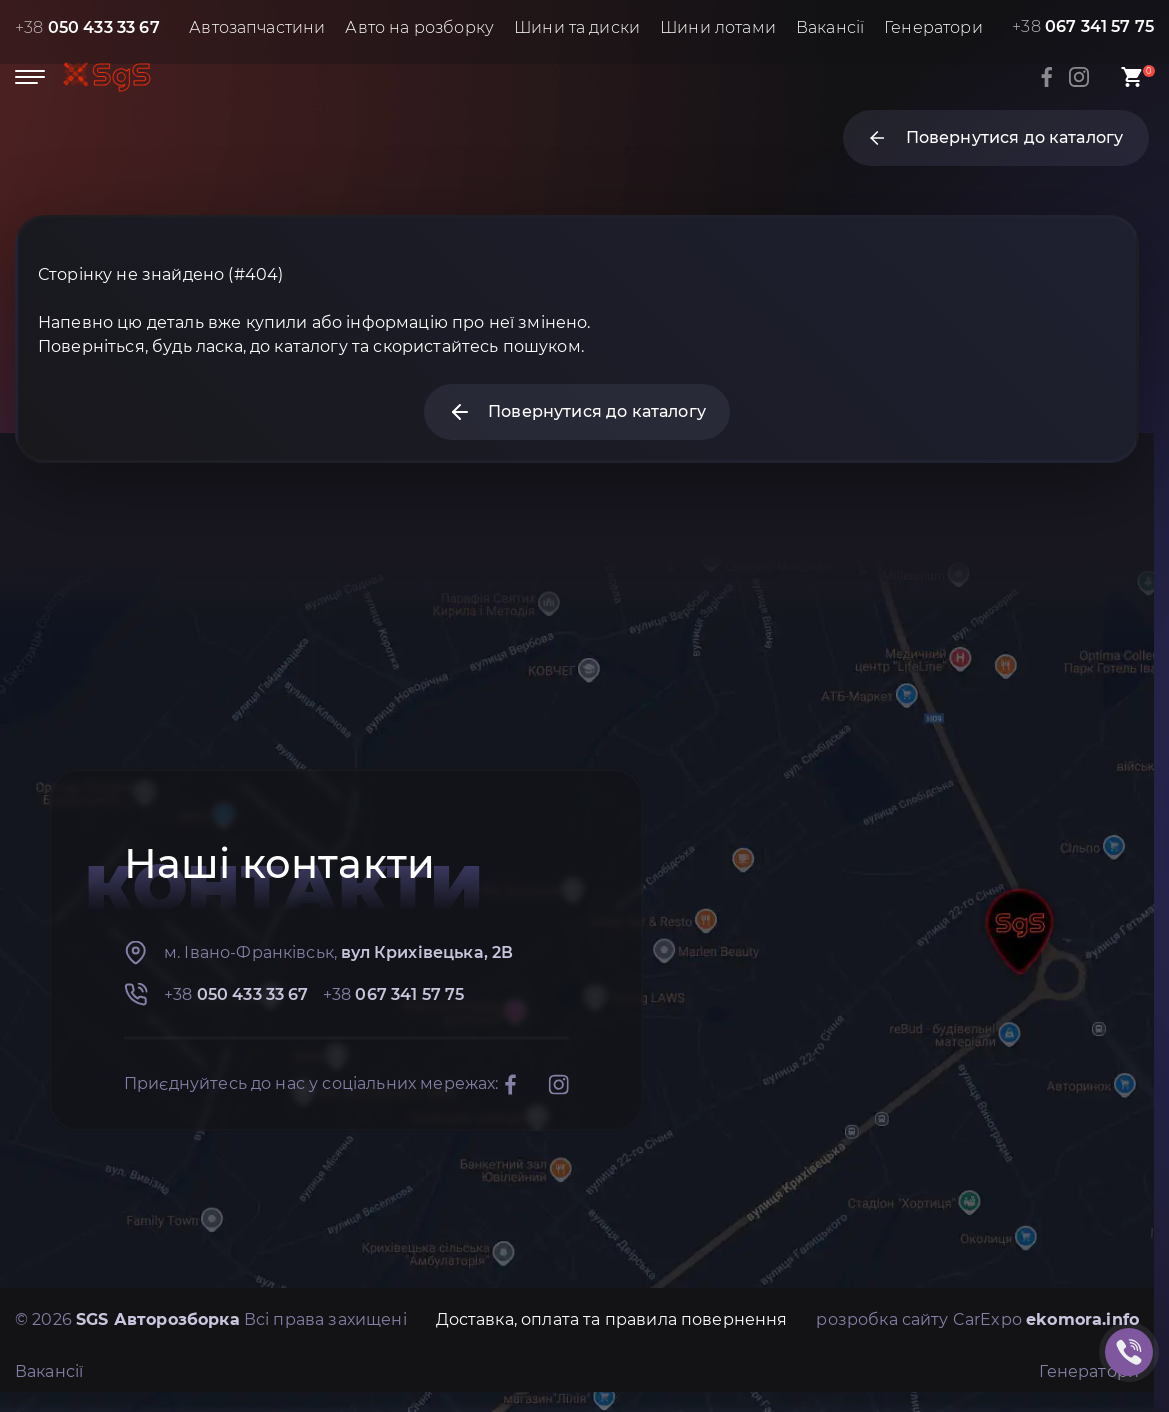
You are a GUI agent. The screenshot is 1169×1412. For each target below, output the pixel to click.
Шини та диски (577, 27)
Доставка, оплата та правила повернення (612, 1319)
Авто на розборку (419, 27)
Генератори (933, 27)
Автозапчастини (257, 27)
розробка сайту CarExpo (977, 1319)
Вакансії (830, 27)
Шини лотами (718, 27)
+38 (87, 27)
